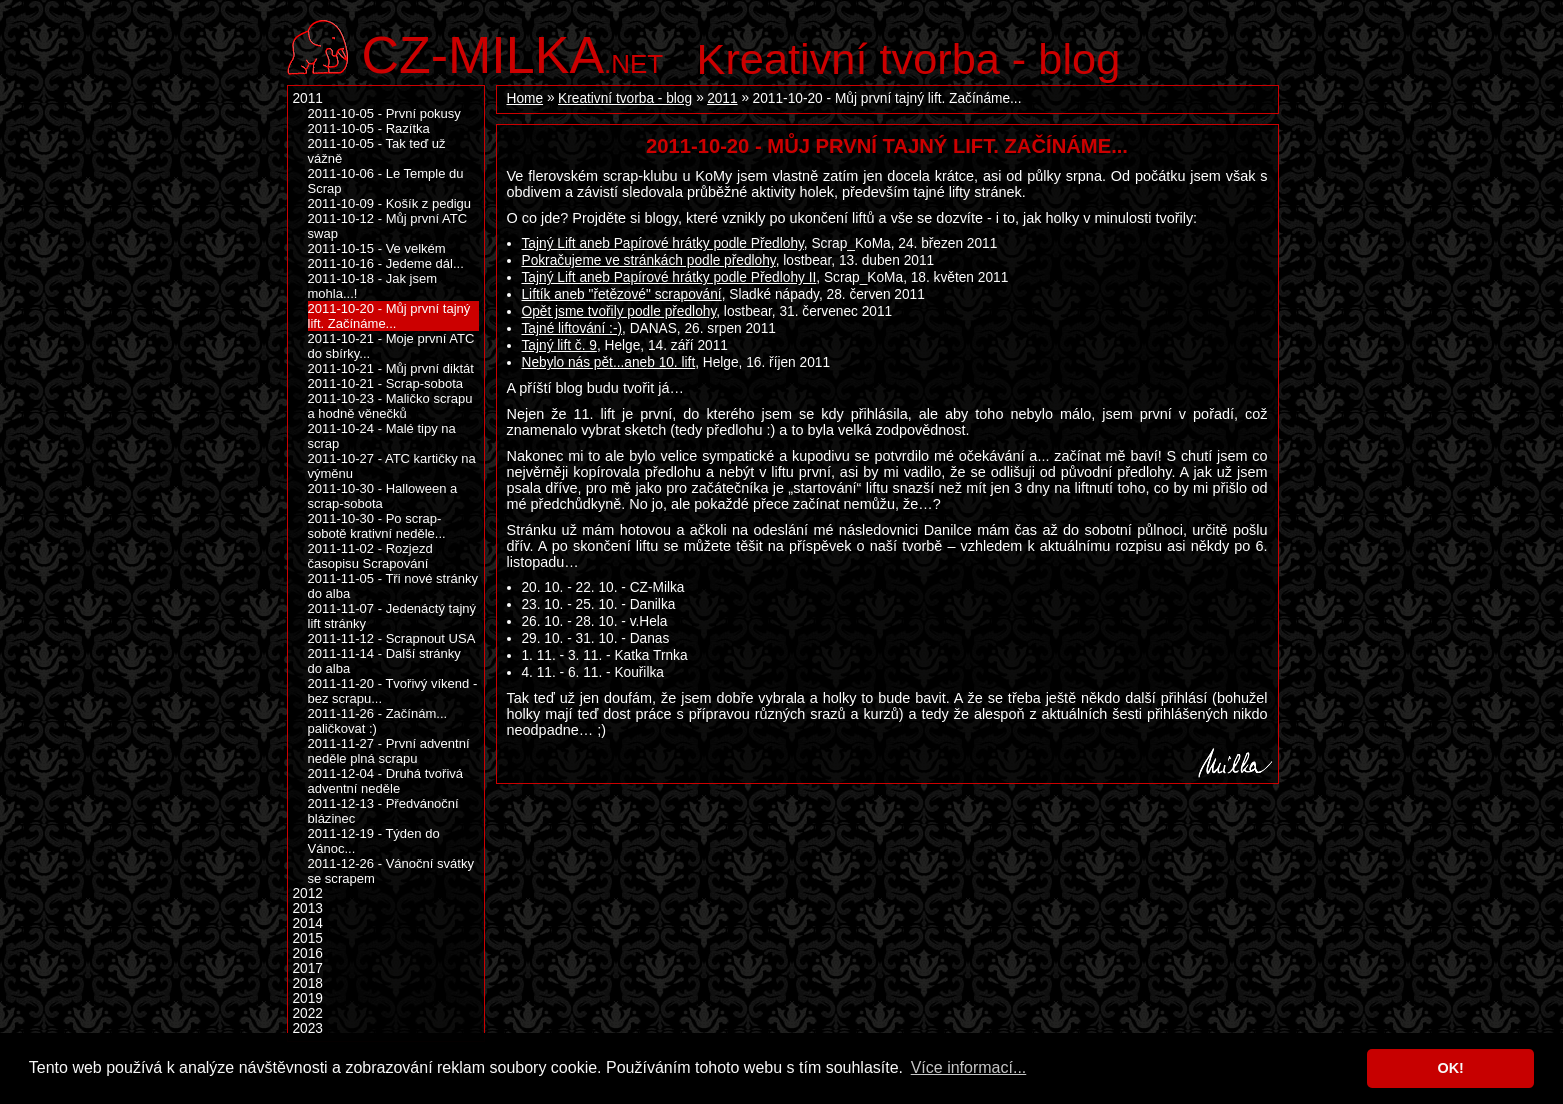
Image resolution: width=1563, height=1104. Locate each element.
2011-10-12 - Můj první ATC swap (388, 226)
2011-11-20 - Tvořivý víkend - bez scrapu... (393, 691)
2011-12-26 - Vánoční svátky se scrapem (391, 871)
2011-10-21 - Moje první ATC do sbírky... (391, 346)
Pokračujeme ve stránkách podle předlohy (649, 260)
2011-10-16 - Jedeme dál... (386, 263)
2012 (308, 893)
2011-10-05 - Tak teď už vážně (377, 151)
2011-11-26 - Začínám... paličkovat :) (378, 721)
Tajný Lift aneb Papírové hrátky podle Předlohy (663, 243)
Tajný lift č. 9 (559, 345)
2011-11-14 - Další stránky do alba (384, 661)
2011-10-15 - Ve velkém (377, 248)
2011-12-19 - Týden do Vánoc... (374, 841)
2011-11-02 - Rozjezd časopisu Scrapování (370, 556)
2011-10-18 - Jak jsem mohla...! (373, 286)
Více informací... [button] (969, 1067)
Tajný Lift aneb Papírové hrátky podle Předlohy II (669, 277)
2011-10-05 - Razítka (369, 128)
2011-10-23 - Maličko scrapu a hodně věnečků (390, 406)
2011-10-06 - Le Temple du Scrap (386, 181)
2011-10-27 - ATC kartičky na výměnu (392, 466)
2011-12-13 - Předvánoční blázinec (383, 811)
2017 (308, 968)
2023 (308, 1028)
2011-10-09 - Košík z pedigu (390, 203)
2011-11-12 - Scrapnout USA (392, 638)
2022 (308, 1013)
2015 (308, 938)
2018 (308, 983)
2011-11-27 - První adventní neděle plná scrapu (389, 751)
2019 (308, 998)
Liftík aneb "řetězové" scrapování (622, 294)
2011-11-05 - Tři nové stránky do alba (393, 586)
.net (513, 52)
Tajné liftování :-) (572, 328)
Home (525, 98)
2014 (308, 923)
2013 (308, 908)
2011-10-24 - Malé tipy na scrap (382, 436)
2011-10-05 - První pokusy (384, 113)
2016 (308, 953)
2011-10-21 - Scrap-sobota (386, 383)
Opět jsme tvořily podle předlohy (619, 311)
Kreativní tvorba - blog (909, 59)
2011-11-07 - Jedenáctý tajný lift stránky (392, 616)
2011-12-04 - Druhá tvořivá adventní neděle (386, 781)
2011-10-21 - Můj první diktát (391, 368)
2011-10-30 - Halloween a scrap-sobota (383, 496)
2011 (722, 98)
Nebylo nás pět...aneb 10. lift (609, 362)
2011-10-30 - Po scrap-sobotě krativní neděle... (377, 526)
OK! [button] (1450, 1068)
